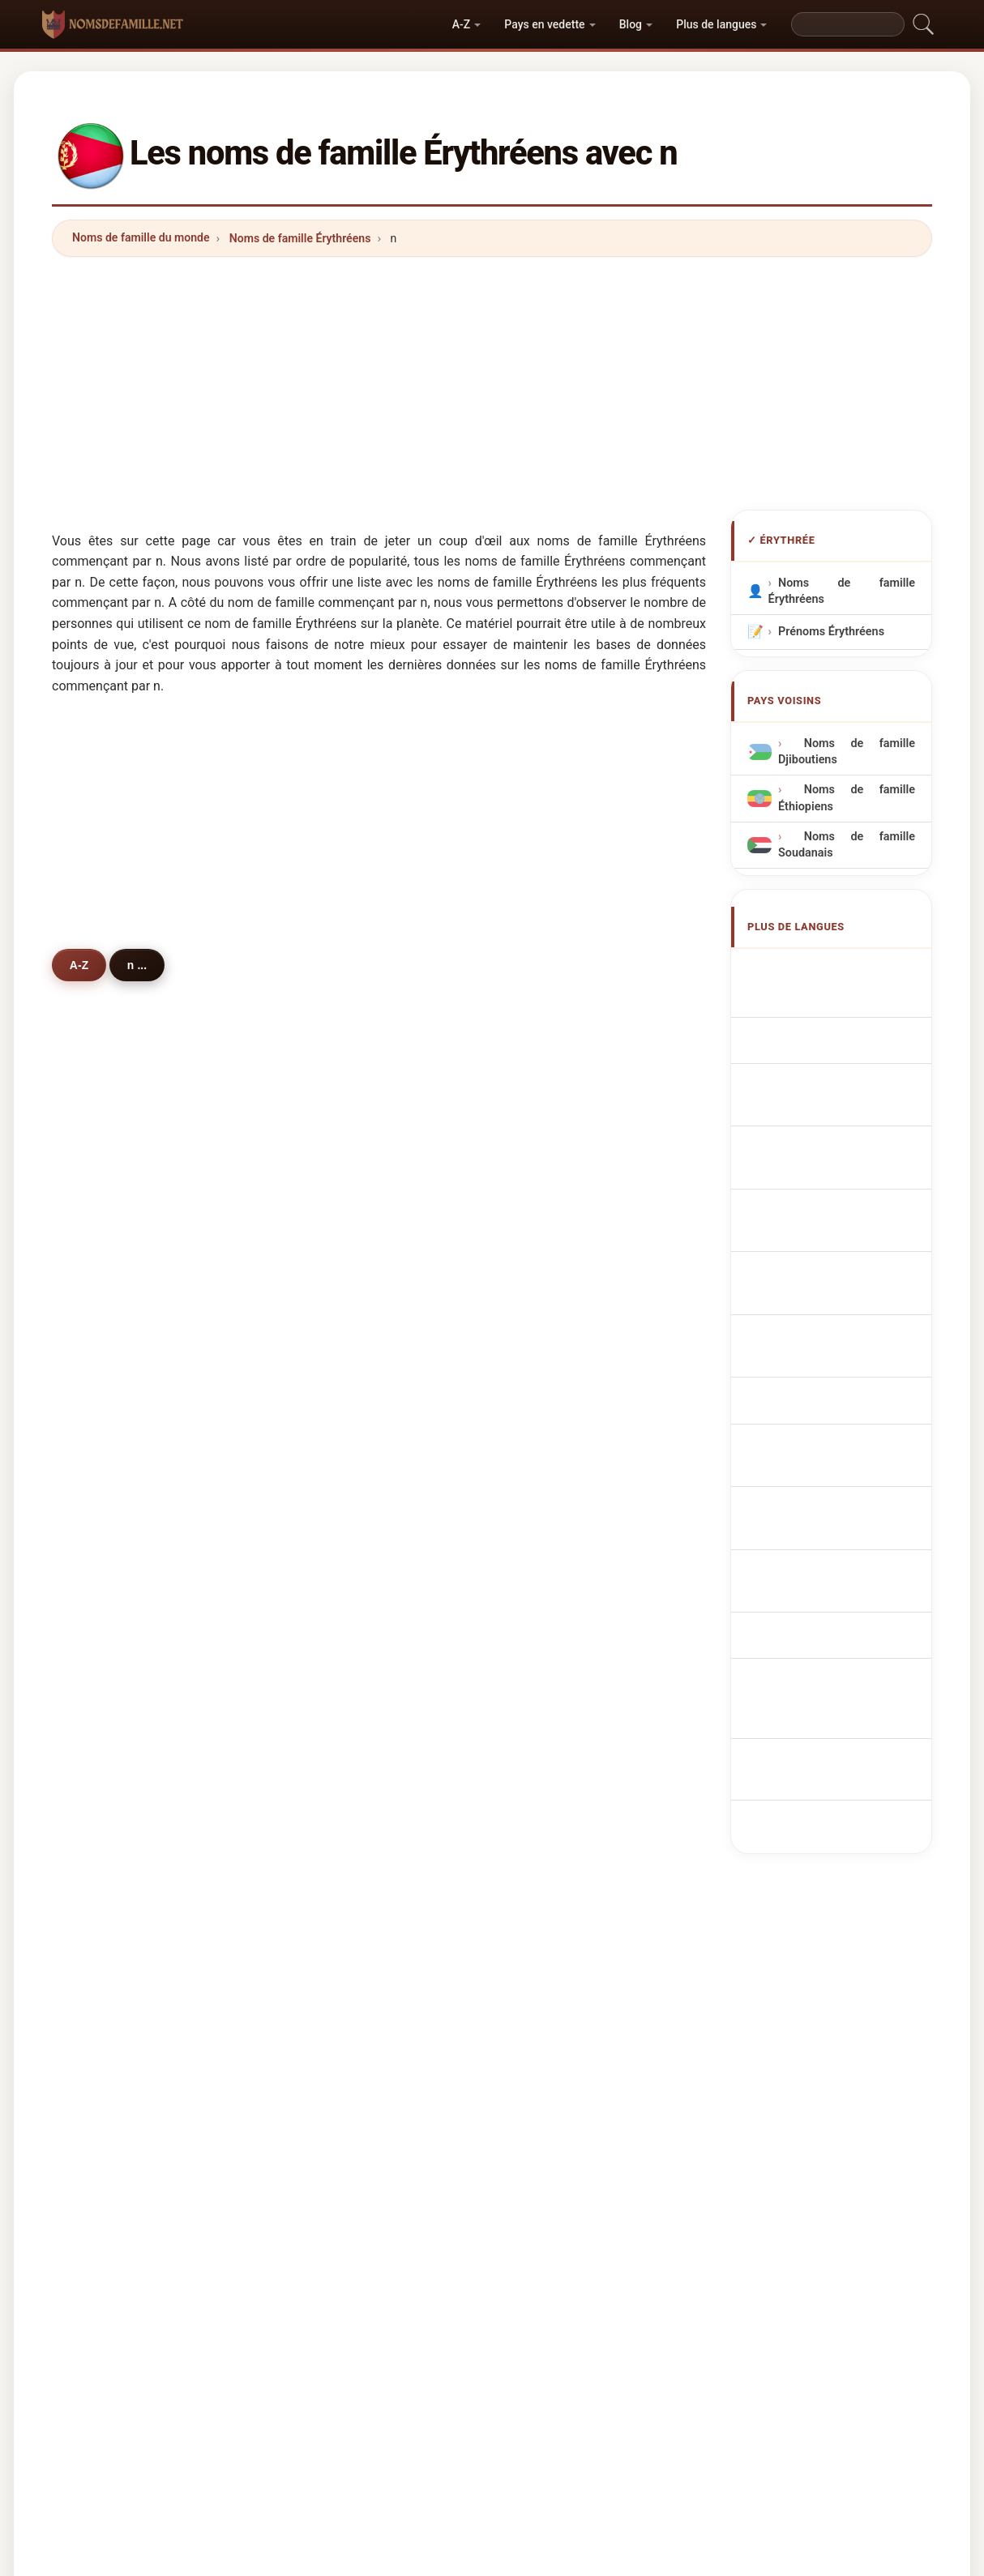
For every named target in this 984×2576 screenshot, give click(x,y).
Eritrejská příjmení (835, 1221)
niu (547, 1685)
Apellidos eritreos (834, 969)
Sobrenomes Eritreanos (849, 1130)
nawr (108, 1567)
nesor (110, 1370)
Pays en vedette (544, 24)
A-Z (461, 24)
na (546, 1528)
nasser (113, 1291)
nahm (554, 1842)
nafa (551, 1803)
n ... (146, 964)
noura (110, 1921)
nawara (115, 1803)
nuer (329, 1449)
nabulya (338, 1803)
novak (111, 1607)
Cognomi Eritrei (828, 1060)
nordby (336, 1488)
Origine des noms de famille (376, 2306)
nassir (334, 1882)
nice (106, 1645)
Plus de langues (716, 24)
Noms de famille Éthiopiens (846, 798)
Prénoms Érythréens (831, 632)
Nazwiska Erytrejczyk (843, 1161)
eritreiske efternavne (842, 1251)
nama (554, 1449)
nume (332, 1724)
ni (544, 1607)
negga (556, 1488)
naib (106, 1331)
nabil (330, 1567)
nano (108, 1764)
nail (327, 1291)
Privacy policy (814, 2306)
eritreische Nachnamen (848, 1030)
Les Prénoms (504, 2306)
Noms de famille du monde (141, 237)
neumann (564, 1567)
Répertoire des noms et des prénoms (659, 2306)
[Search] (848, 24)
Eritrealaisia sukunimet (848, 1282)
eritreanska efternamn (846, 1389)
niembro (339, 1842)
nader (333, 1645)
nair (549, 1410)
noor (329, 1410)
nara (329, 1685)
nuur (107, 1410)
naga (108, 1685)
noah (330, 1764)
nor (548, 1252)
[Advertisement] (492, 383)
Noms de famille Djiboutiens (846, 752)
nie (103, 1724)
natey (332, 1607)
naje (551, 1645)
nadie (110, 1488)
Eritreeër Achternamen (848, 1191)
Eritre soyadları (827, 1419)
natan (110, 1842)
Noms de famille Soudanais (846, 845)
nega (108, 1528)
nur (104, 1449)
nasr (107, 1252)
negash (337, 1252)
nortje (555, 1724)
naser (554, 1291)
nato (329, 1370)
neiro (553, 1764)
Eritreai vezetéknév (838, 1312)
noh (549, 1370)
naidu (332, 1528)
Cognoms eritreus (836, 1095)
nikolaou (118, 1882)
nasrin (556, 1882)
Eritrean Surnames (836, 999)
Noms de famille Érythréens (300, 238)
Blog (630, 24)
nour (329, 1331)
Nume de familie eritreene (846, 1351)
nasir (553, 1331)
